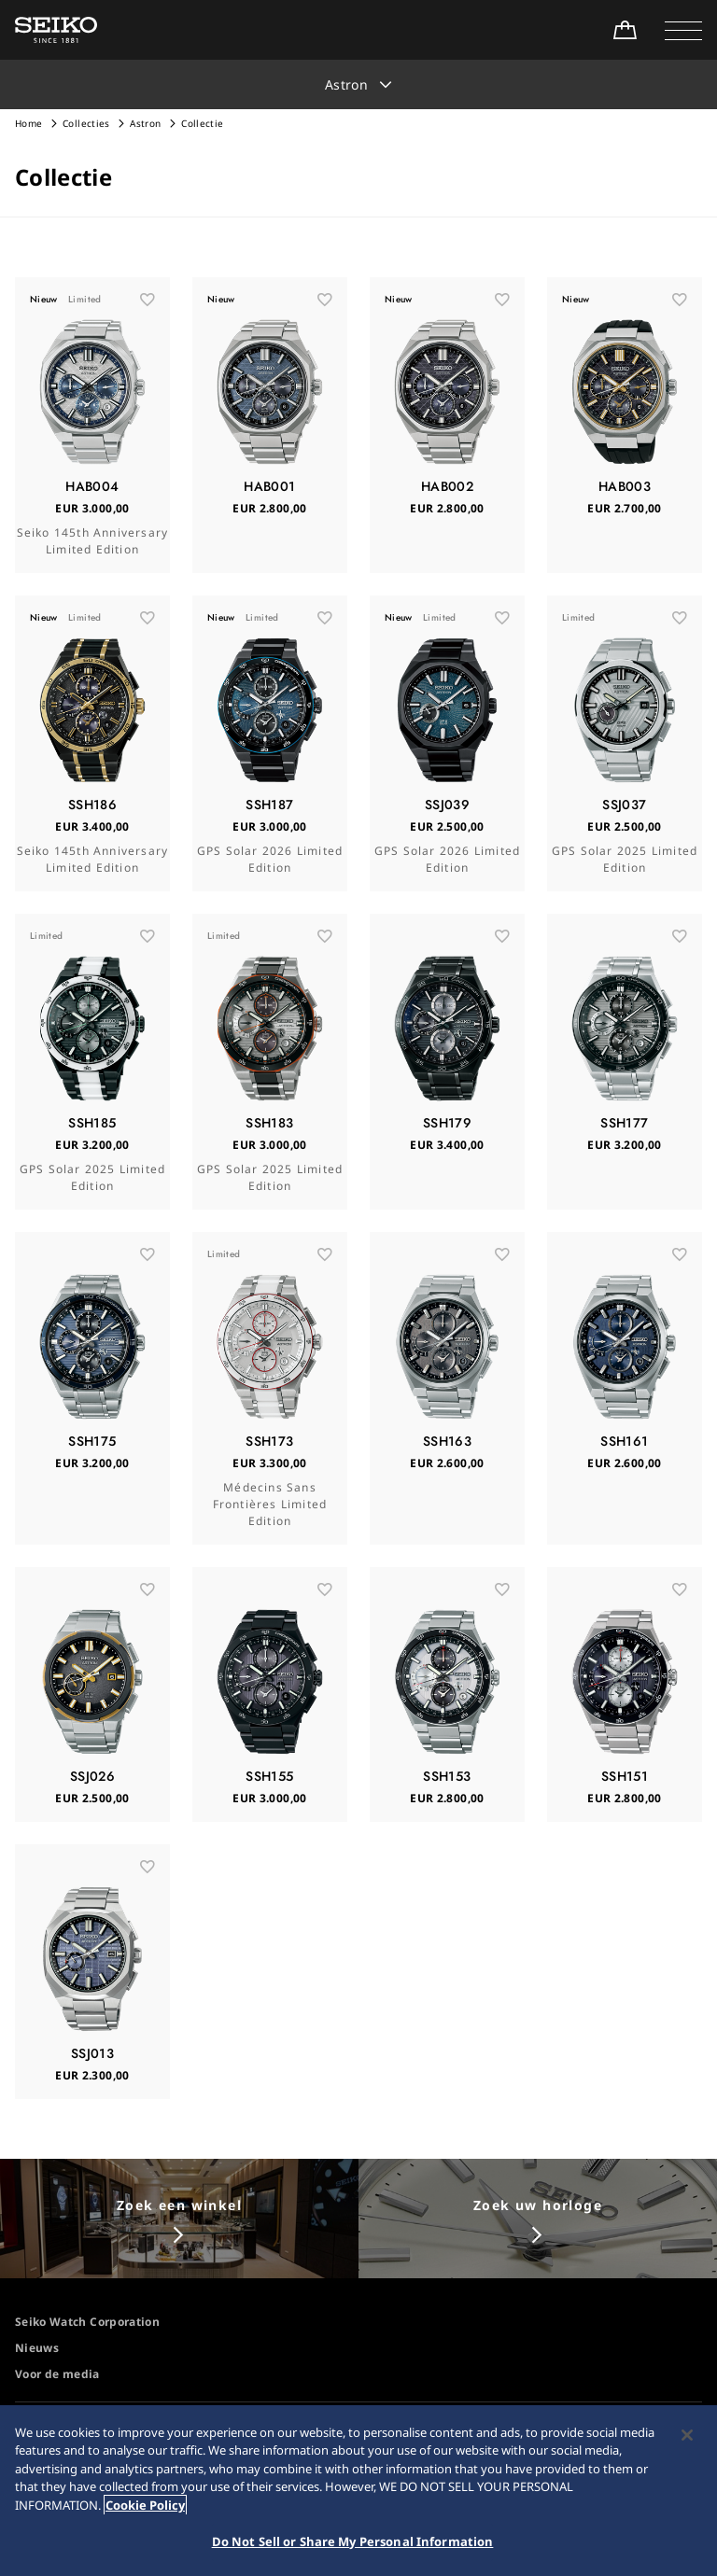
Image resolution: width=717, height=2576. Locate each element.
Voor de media (57, 2374)
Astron (146, 123)
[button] (683, 30)
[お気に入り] (147, 299)
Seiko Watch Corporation (87, 2322)
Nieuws (37, 2348)
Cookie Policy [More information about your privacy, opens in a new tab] (145, 2513)
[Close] (687, 2443)
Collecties (86, 123)
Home (28, 123)
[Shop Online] (624, 30)
